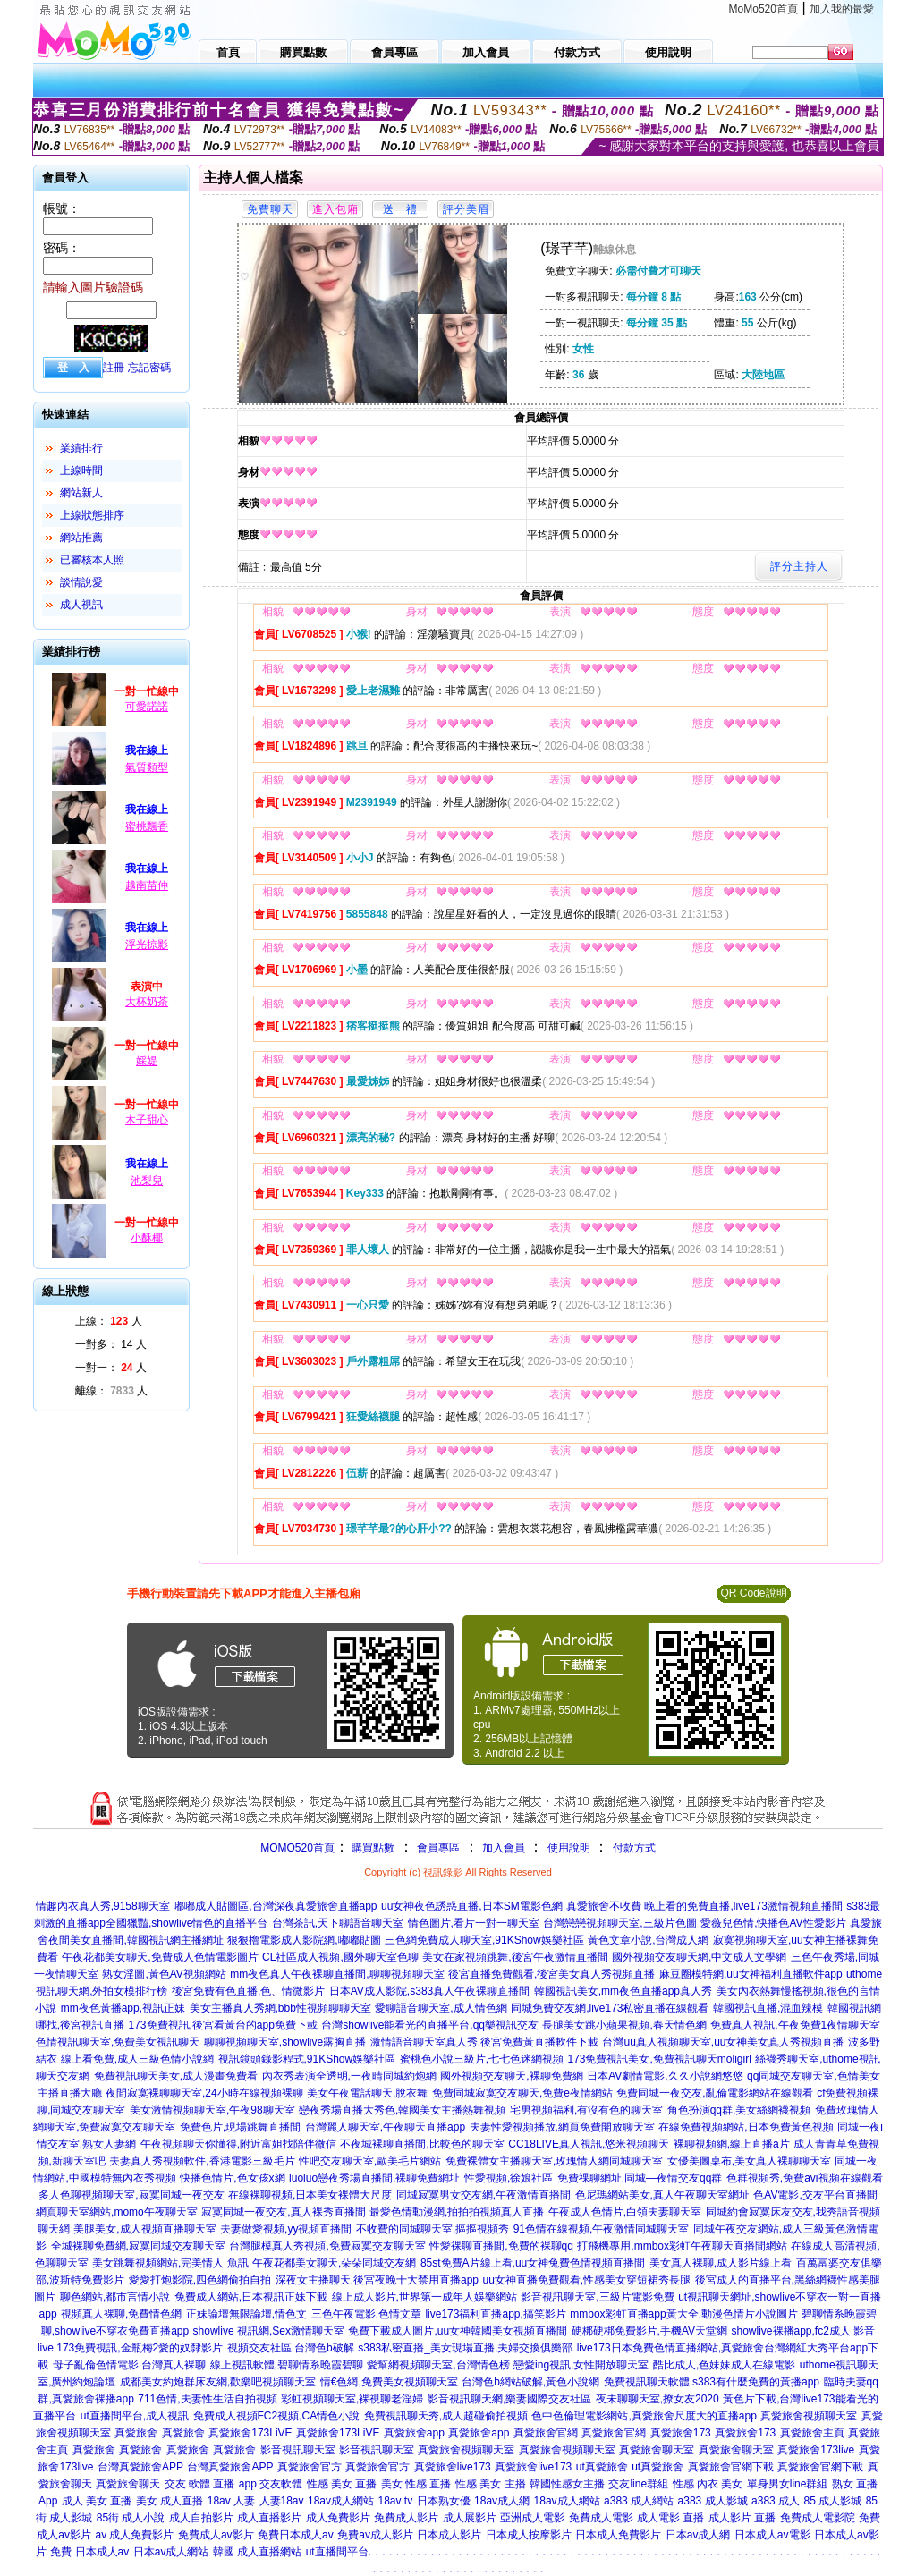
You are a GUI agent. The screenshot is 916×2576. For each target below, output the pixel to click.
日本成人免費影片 (618, 2535)
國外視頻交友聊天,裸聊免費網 (511, 2076)
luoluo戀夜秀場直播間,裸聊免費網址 (374, 2178)
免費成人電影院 (817, 2518)
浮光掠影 (146, 944)
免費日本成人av (296, 2535)
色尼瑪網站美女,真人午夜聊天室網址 (662, 2195)
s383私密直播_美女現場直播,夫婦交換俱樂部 (465, 2348)
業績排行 (81, 448)
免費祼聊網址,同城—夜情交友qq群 (640, 2178)
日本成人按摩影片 (529, 2535)
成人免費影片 (338, 2518)
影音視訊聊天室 (297, 2450)
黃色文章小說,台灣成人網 (648, 1940)
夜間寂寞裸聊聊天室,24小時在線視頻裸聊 (204, 2093)
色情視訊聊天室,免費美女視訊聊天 (117, 2042)
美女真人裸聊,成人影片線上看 (720, 2263)
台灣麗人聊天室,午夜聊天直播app (385, 2127)
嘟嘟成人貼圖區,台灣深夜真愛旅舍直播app (275, 1906)
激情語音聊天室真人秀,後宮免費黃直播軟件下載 (484, 2042)
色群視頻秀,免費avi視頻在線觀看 (804, 2178)
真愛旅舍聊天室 (656, 2450)
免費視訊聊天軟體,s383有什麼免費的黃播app (711, 2382)
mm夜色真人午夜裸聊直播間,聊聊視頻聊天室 (337, 1974)
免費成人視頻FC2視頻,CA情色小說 (276, 2416)
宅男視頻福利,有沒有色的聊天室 (586, 2110)
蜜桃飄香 (146, 826)
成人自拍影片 (201, 2518)
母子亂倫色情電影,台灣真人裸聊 (129, 2365)
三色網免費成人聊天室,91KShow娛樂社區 (484, 1940)
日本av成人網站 (171, 2552)
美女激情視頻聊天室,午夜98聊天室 (212, 2110)
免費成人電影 (601, 2518)
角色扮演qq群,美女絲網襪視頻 (739, 2110)
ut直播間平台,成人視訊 (135, 2416)
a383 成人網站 (639, 2501)
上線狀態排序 (92, 515)
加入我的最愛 (842, 9)
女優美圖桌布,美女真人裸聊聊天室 (749, 2161)
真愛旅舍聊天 (128, 2484)
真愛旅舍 (135, 2433)
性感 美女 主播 (490, 2484)
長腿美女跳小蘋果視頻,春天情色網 (624, 2025)
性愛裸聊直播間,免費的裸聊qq (501, 2246)
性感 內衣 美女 (708, 2484)
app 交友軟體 (270, 2484)
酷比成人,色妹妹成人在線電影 (724, 2365)
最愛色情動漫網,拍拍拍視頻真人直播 (456, 2212)
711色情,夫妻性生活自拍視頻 (207, 2399)
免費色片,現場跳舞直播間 (240, 2127)
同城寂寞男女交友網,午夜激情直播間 (483, 2195)
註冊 (113, 367)
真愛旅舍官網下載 (731, 2467)
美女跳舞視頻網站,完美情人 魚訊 (170, 2263)
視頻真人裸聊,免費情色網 (121, 2314)
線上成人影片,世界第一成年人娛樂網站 (424, 2297)
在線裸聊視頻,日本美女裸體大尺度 (310, 2195)
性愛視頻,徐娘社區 (508, 2178)
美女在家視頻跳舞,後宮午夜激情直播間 (514, 1957)
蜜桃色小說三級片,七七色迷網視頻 (482, 2059)
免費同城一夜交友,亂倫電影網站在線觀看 (714, 2093)
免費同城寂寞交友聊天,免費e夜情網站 (522, 2093)
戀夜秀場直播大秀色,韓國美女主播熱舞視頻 (402, 2110)
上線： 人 (108, 1321)
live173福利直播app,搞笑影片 (495, 2314)
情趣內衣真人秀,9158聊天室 (103, 1906)
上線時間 (81, 470)
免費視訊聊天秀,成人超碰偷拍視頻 (446, 2416)
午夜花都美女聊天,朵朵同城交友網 (334, 2263)
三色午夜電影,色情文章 (366, 2314)
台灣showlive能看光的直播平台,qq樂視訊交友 (430, 2025)
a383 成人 (775, 2501)
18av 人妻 (231, 2501)
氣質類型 (146, 767)
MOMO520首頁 (297, 1848)
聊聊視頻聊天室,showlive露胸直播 (285, 2042)
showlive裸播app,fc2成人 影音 (803, 2331)
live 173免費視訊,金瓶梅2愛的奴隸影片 (130, 2348)
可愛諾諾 (146, 706)
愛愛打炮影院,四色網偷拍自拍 (200, 2280)
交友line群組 (638, 2484)
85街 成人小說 (131, 2518)
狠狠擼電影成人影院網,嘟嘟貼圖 (303, 1940)
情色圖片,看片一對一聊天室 (473, 1923)
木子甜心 (146, 1120)
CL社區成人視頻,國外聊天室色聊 (340, 1957)
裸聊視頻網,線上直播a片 (732, 2144)
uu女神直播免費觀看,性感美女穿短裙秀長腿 (586, 2280)
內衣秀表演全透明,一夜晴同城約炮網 (349, 2076)
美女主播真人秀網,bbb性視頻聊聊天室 (280, 2008)
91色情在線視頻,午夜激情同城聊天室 (601, 2229)
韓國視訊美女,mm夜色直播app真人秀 (623, 1991)
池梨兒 (147, 1180)
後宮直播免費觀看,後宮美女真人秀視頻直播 (551, 1974)
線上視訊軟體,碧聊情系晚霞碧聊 (286, 2365)
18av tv (394, 2501)
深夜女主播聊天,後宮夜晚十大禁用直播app (377, 2280)
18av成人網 (502, 2501)
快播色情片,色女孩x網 (232, 2178)
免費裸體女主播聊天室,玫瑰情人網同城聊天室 (554, 2161)
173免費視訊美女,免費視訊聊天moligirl (659, 2059)
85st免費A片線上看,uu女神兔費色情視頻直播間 (532, 2263)
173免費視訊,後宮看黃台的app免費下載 (222, 2025)
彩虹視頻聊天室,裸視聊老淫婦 (352, 2399)
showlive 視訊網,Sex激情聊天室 (268, 2331)
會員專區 (438, 1848)
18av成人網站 (341, 2501)
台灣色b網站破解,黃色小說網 (530, 2382)
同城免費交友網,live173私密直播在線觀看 (609, 2008)
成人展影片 (469, 2518)
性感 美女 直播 (342, 2484)
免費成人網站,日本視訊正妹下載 (250, 2297)
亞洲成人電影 (532, 2518)
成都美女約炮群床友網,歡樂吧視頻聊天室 (218, 2382)
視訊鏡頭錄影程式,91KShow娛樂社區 (307, 2059)
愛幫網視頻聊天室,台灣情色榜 (438, 2365)
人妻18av (281, 2501)
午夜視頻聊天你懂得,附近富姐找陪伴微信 (238, 2144)
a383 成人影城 (713, 2501)
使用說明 (568, 1848)
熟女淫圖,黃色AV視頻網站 (163, 1974)
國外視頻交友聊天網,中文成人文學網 (699, 1957)
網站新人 (81, 493)
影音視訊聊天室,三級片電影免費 (597, 2297)
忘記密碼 (149, 367)
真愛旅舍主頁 (812, 2433)
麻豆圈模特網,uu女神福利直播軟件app (751, 1974)
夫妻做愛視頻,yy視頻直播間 (286, 2229)
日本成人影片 (449, 2535)
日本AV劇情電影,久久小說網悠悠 (664, 2076)
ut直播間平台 (337, 2552)
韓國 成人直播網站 (257, 2552)
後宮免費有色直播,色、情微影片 (248, 1991)
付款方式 (634, 1848)
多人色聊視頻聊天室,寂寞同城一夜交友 (131, 2195)
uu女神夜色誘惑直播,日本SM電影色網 (472, 1906)
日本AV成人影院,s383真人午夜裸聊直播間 (429, 1991)
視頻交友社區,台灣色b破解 (290, 2348)
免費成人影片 (406, 2518)
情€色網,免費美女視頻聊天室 (389, 2382)
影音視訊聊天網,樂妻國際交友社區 (509, 2399)
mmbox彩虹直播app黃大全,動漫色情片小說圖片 (684, 2314)
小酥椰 (147, 1238)
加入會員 (503, 1848)
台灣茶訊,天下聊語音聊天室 (337, 1923)
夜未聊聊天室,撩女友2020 (657, 2399)
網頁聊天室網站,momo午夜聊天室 (117, 2212)
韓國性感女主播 (567, 2484)
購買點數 (371, 1848)
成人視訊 (81, 604)
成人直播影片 (269, 2518)
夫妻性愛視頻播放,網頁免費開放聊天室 (562, 2127)
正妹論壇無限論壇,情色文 (246, 2314)
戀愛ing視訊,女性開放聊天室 (581, 2365)
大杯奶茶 (146, 1002)
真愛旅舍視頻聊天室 (808, 2416)
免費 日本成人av (89, 2552)
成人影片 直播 (742, 2518)
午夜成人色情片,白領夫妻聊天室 (624, 2212)
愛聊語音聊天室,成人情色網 (440, 2008)
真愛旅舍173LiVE (250, 2433)
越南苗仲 (146, 885)
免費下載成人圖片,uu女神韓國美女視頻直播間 (457, 2331)
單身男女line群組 (787, 2484)
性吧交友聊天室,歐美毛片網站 (370, 2161)
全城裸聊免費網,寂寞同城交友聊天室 (138, 2246)
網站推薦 (81, 537)
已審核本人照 (92, 560)
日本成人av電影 (772, 2535)
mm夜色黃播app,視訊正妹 (123, 2008)
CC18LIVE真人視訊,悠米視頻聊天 (588, 2144)
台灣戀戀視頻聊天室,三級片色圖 (619, 1923)
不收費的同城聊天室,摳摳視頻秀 (432, 2229)
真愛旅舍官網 (545, 2433)
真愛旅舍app (414, 2433)
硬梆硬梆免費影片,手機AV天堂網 (649, 2331)
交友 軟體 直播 (200, 2484)
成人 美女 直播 (97, 2501)
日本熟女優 (444, 2501)
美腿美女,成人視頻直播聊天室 (144, 2229)
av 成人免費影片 (134, 2535)
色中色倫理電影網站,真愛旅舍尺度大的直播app (643, 2416)
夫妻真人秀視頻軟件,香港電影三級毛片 (201, 2161)
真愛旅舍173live (815, 2450)
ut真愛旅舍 (602, 2467)
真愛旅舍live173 (452, 2467)
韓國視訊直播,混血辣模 (768, 2008)
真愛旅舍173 (680, 2433)
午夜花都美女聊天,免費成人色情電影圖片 (160, 1957)
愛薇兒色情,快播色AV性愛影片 (772, 1923)
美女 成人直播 (169, 2501)
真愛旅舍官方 (309, 2467)
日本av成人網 (698, 2535)
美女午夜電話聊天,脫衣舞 (367, 2093)
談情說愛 (81, 582)
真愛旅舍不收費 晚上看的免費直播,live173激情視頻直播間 (704, 1906)
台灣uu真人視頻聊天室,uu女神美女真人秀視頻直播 (723, 2042)
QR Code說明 (753, 1593)
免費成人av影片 (216, 2535)
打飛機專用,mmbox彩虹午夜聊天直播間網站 (682, 2246)
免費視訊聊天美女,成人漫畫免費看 (176, 2076)
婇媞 (146, 1061)
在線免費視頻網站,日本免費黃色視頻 (745, 2127)
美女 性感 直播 (416, 2484)
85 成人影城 (833, 2501)
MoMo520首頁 (763, 9)
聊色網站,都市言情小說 (115, 2297)
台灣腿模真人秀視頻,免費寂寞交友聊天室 (327, 2246)
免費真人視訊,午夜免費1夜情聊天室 (795, 2025)
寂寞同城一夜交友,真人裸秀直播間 (283, 2212)
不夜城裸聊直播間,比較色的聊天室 (422, 2144)
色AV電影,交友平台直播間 (815, 2195)
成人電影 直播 (670, 2518)
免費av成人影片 (375, 2535)
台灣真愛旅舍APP (140, 2467)
